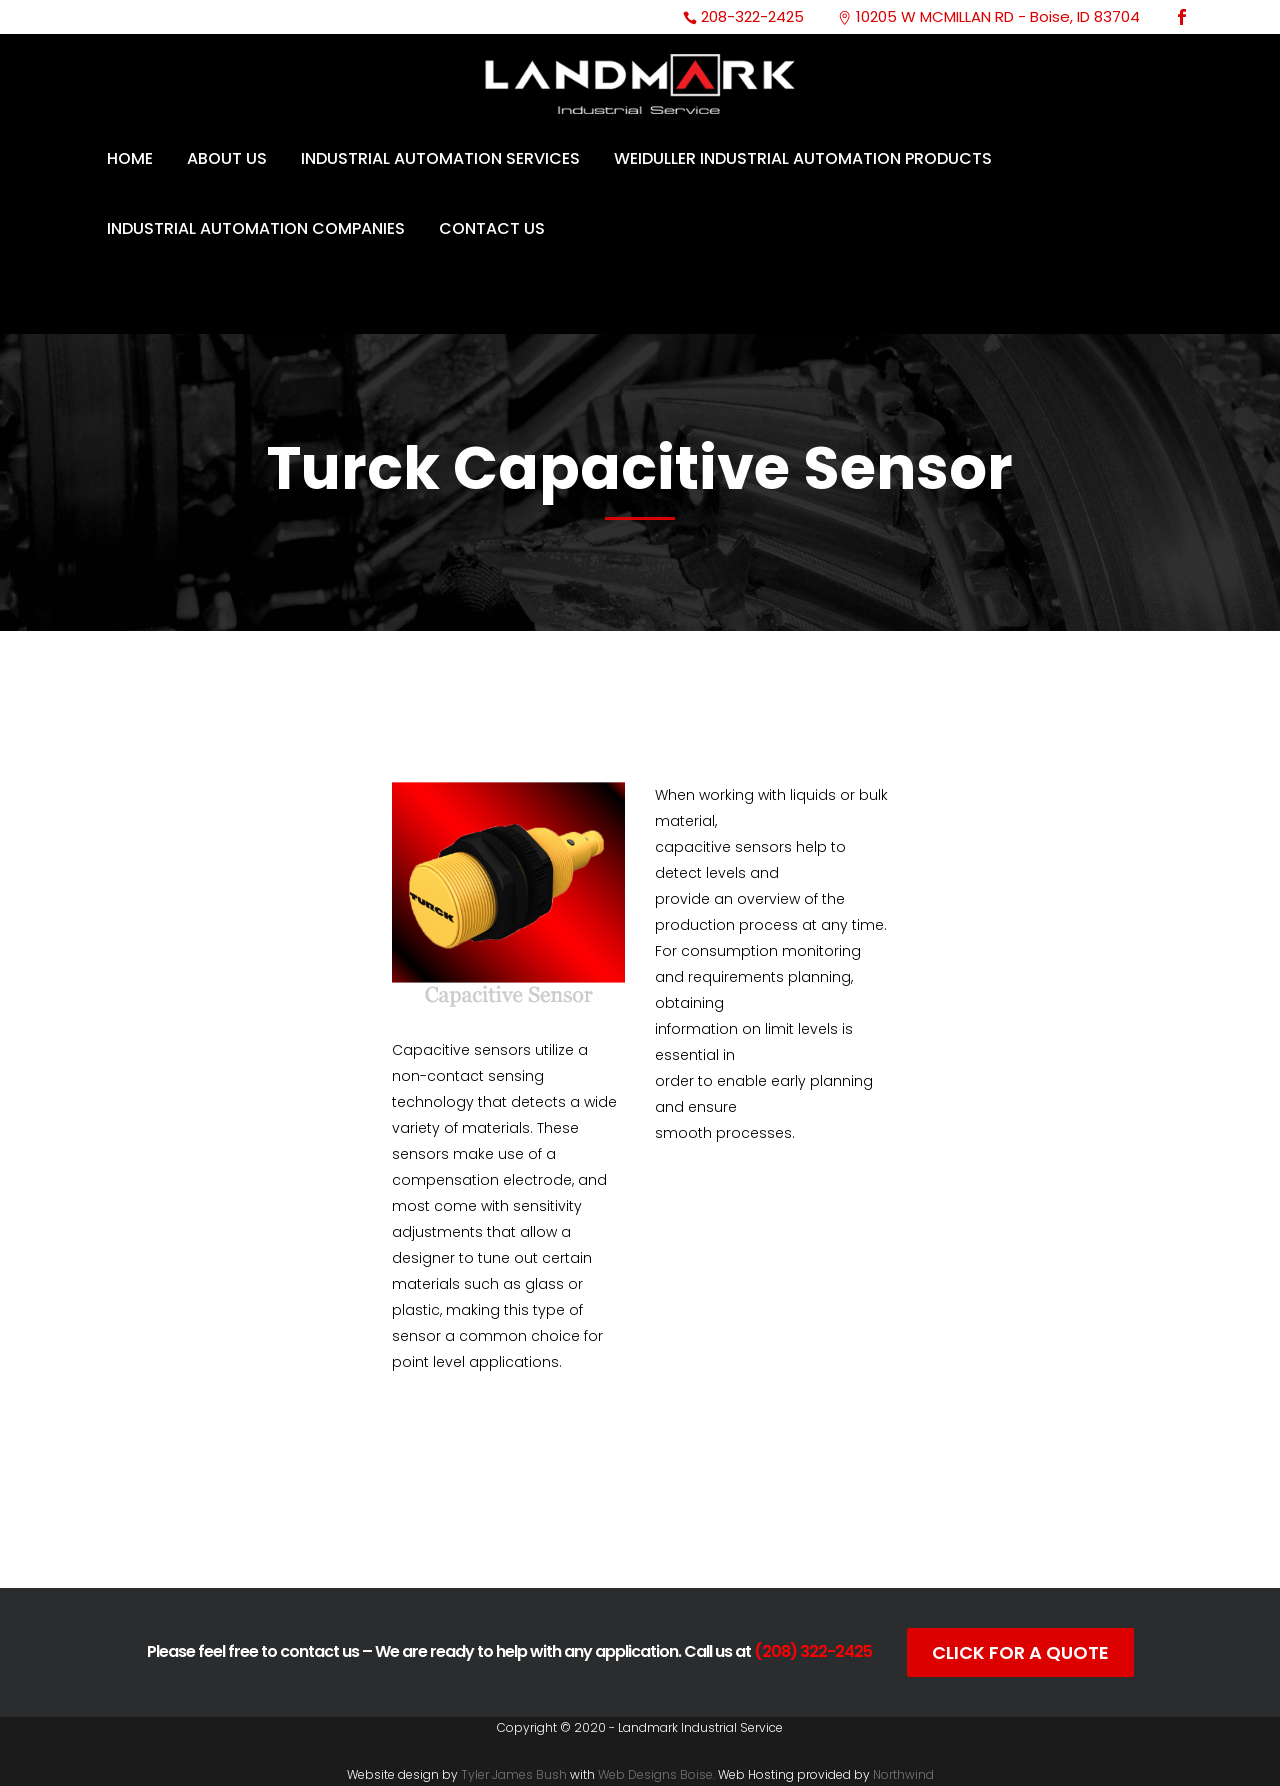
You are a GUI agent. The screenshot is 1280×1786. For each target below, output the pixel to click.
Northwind (903, 1774)
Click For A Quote (1020, 1652)
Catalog (508, 1494)
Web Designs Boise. (656, 1774)
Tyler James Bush (514, 1774)
